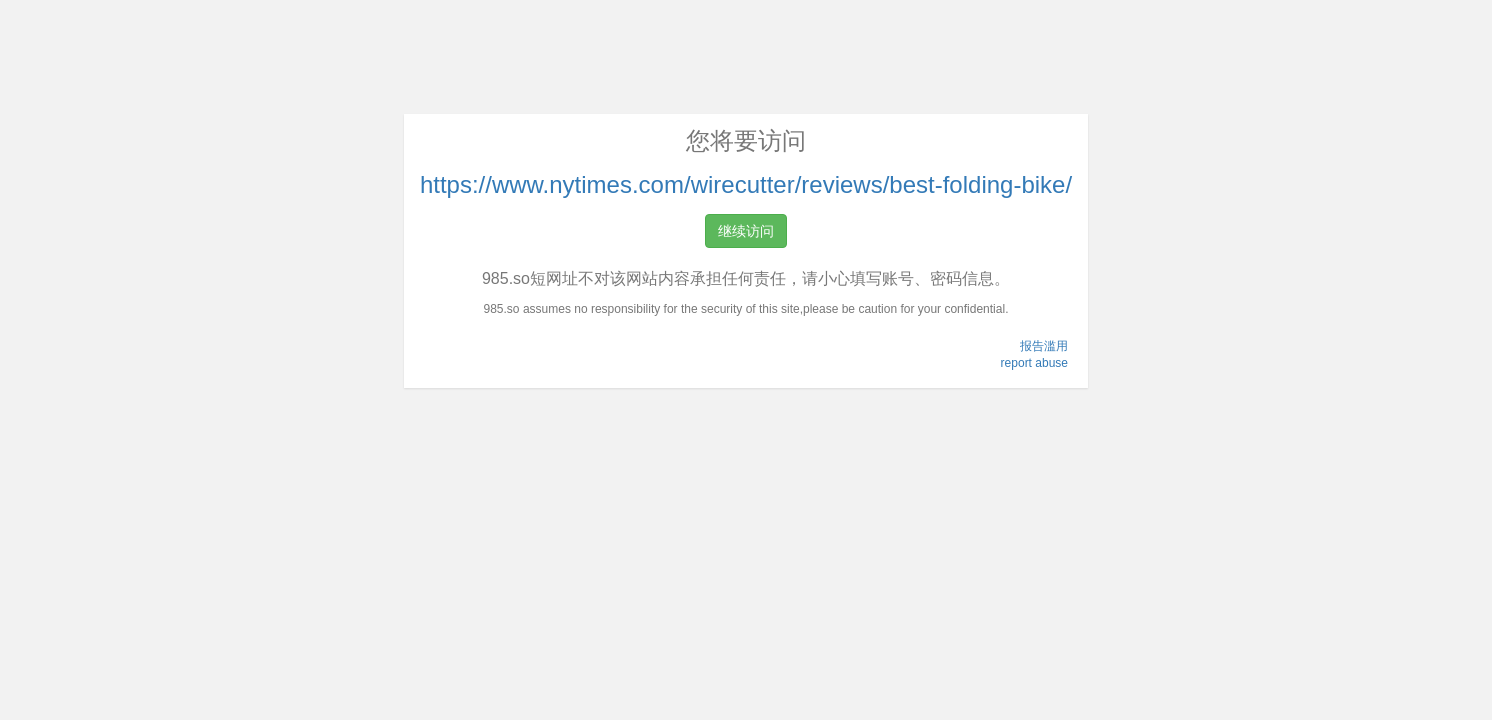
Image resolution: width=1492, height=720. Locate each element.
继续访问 (746, 231)
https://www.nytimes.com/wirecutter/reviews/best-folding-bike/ (746, 184)
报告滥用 (1044, 346)
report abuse (1034, 363)
